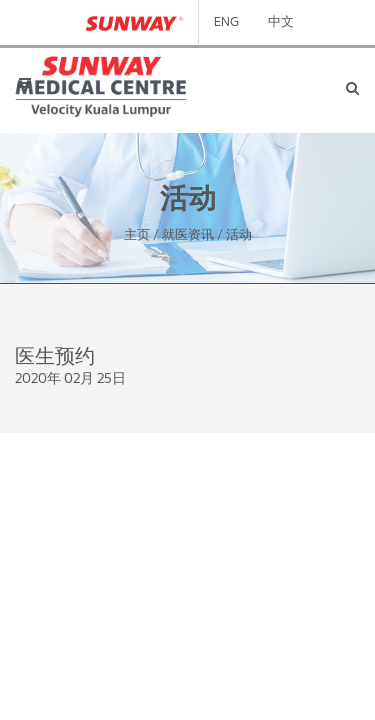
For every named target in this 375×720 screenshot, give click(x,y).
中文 (281, 22)
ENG (226, 22)
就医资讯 (188, 235)
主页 (137, 235)
